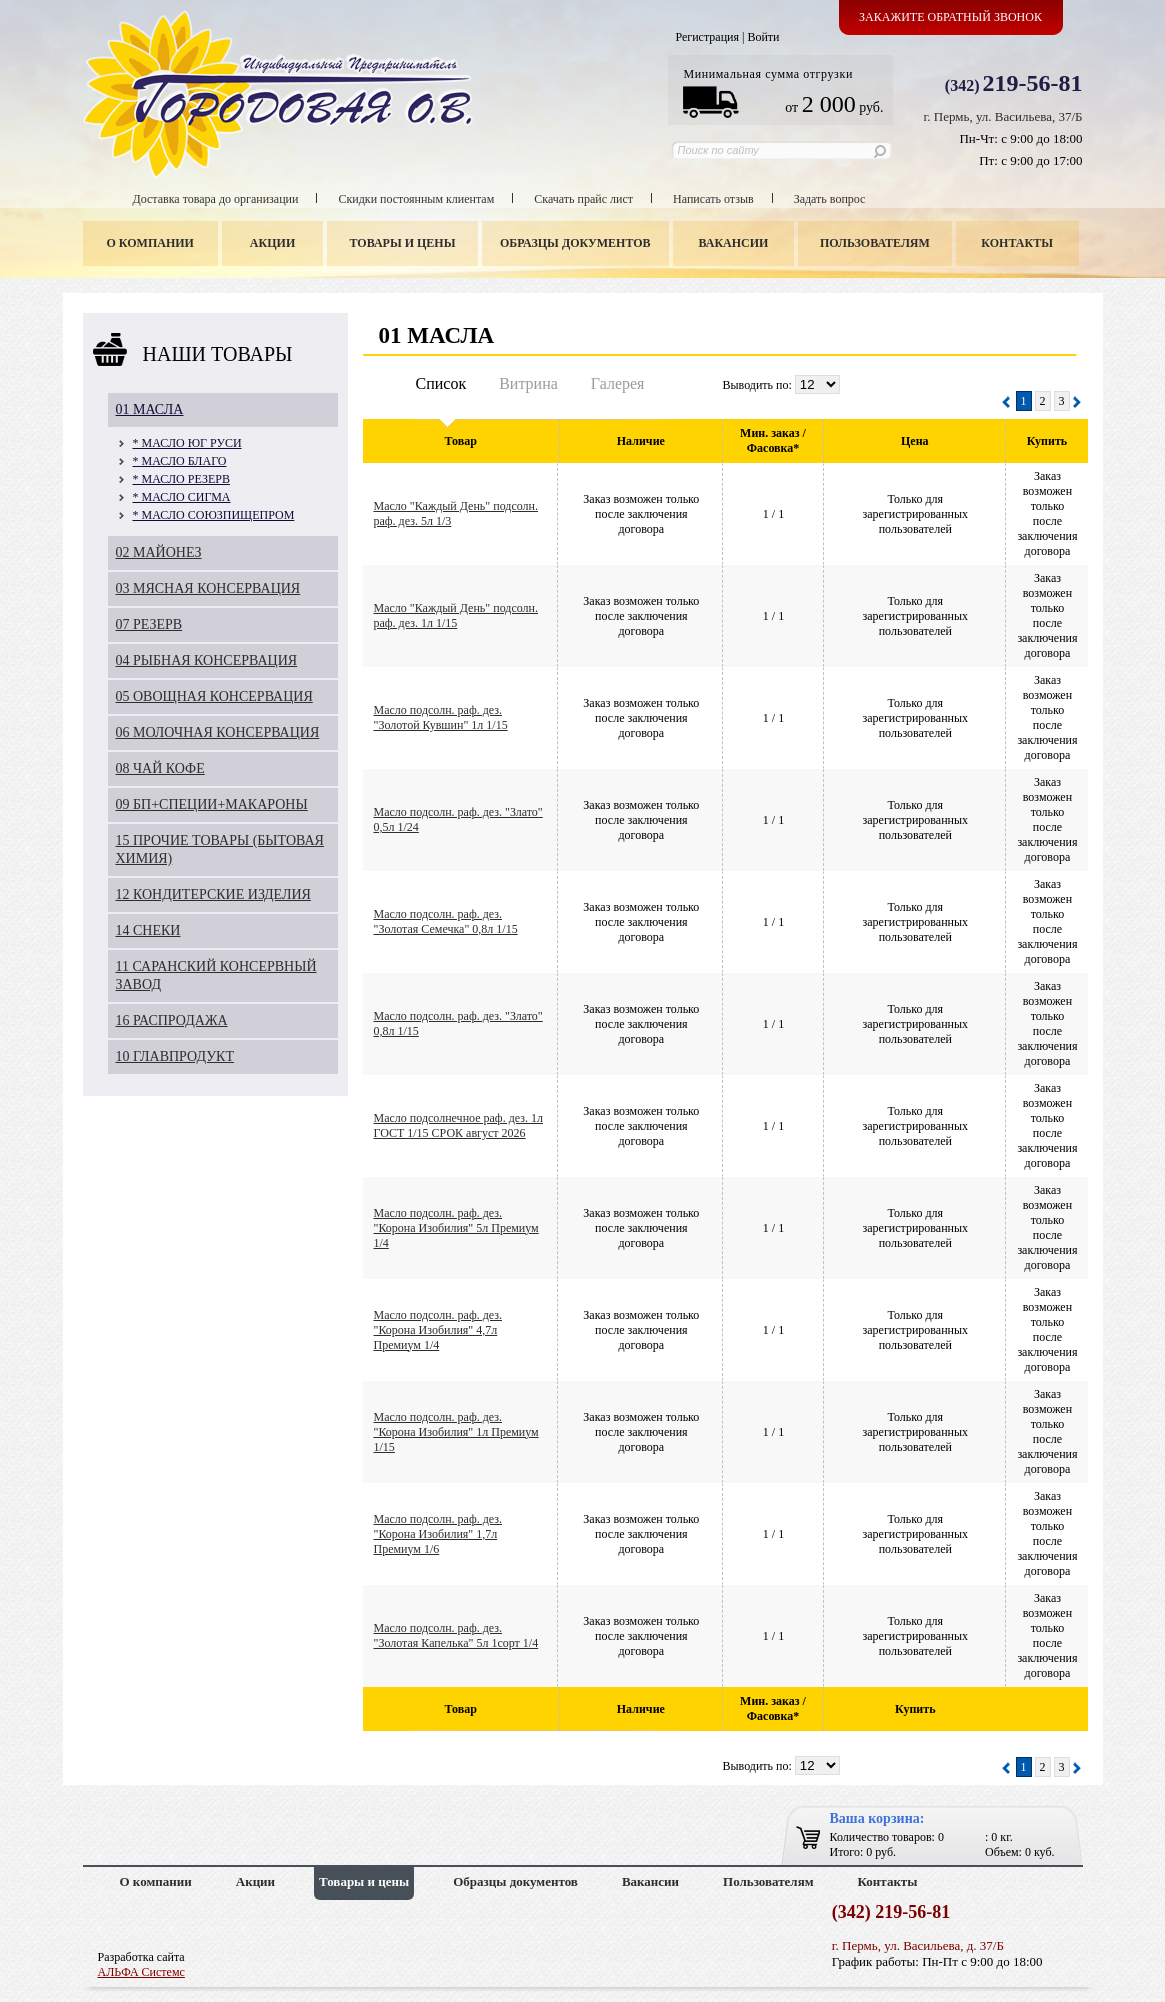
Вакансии (733, 243)
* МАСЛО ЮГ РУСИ (187, 443)
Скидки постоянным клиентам (416, 199)
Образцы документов (575, 243)
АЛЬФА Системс (141, 1972)
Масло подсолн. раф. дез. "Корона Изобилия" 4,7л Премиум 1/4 (438, 1330)
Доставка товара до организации (216, 199)
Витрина (528, 383)
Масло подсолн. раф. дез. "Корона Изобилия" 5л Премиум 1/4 (456, 1228)
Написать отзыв (713, 199)
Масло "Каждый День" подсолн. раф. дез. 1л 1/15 (456, 615)
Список (441, 383)
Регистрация (707, 37)
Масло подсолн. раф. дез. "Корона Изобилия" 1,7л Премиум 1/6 (438, 1534)
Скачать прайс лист (583, 199)
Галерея (618, 383)
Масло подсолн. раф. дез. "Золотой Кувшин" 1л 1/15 (441, 717)
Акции (272, 243)
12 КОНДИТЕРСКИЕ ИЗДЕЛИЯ (213, 894)
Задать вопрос (830, 199)
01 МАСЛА (150, 409)
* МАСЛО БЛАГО (180, 461)
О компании (150, 243)
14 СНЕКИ (148, 930)
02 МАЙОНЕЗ (159, 552)
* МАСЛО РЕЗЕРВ (181, 479)
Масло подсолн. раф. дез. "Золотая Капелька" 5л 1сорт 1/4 (456, 1635)
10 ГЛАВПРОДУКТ (175, 1056)
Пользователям (875, 243)
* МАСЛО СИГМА (182, 497)
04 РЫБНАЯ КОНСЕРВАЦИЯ (207, 660)
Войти (763, 37)
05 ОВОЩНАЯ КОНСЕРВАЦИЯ (214, 696)
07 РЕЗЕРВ (149, 624)
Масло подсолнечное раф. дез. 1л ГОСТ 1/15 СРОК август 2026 (458, 1125)
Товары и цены (402, 243)
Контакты (1017, 243)
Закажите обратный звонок (950, 17)
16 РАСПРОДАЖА (172, 1020)
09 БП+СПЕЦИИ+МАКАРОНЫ (212, 804)
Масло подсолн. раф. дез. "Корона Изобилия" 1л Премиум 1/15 (456, 1432)
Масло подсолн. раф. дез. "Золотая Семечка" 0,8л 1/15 (446, 921)
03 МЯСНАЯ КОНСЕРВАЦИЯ (208, 588)
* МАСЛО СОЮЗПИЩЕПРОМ (214, 515)
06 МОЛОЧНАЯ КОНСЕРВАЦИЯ (218, 732)
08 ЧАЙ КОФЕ (160, 768)
